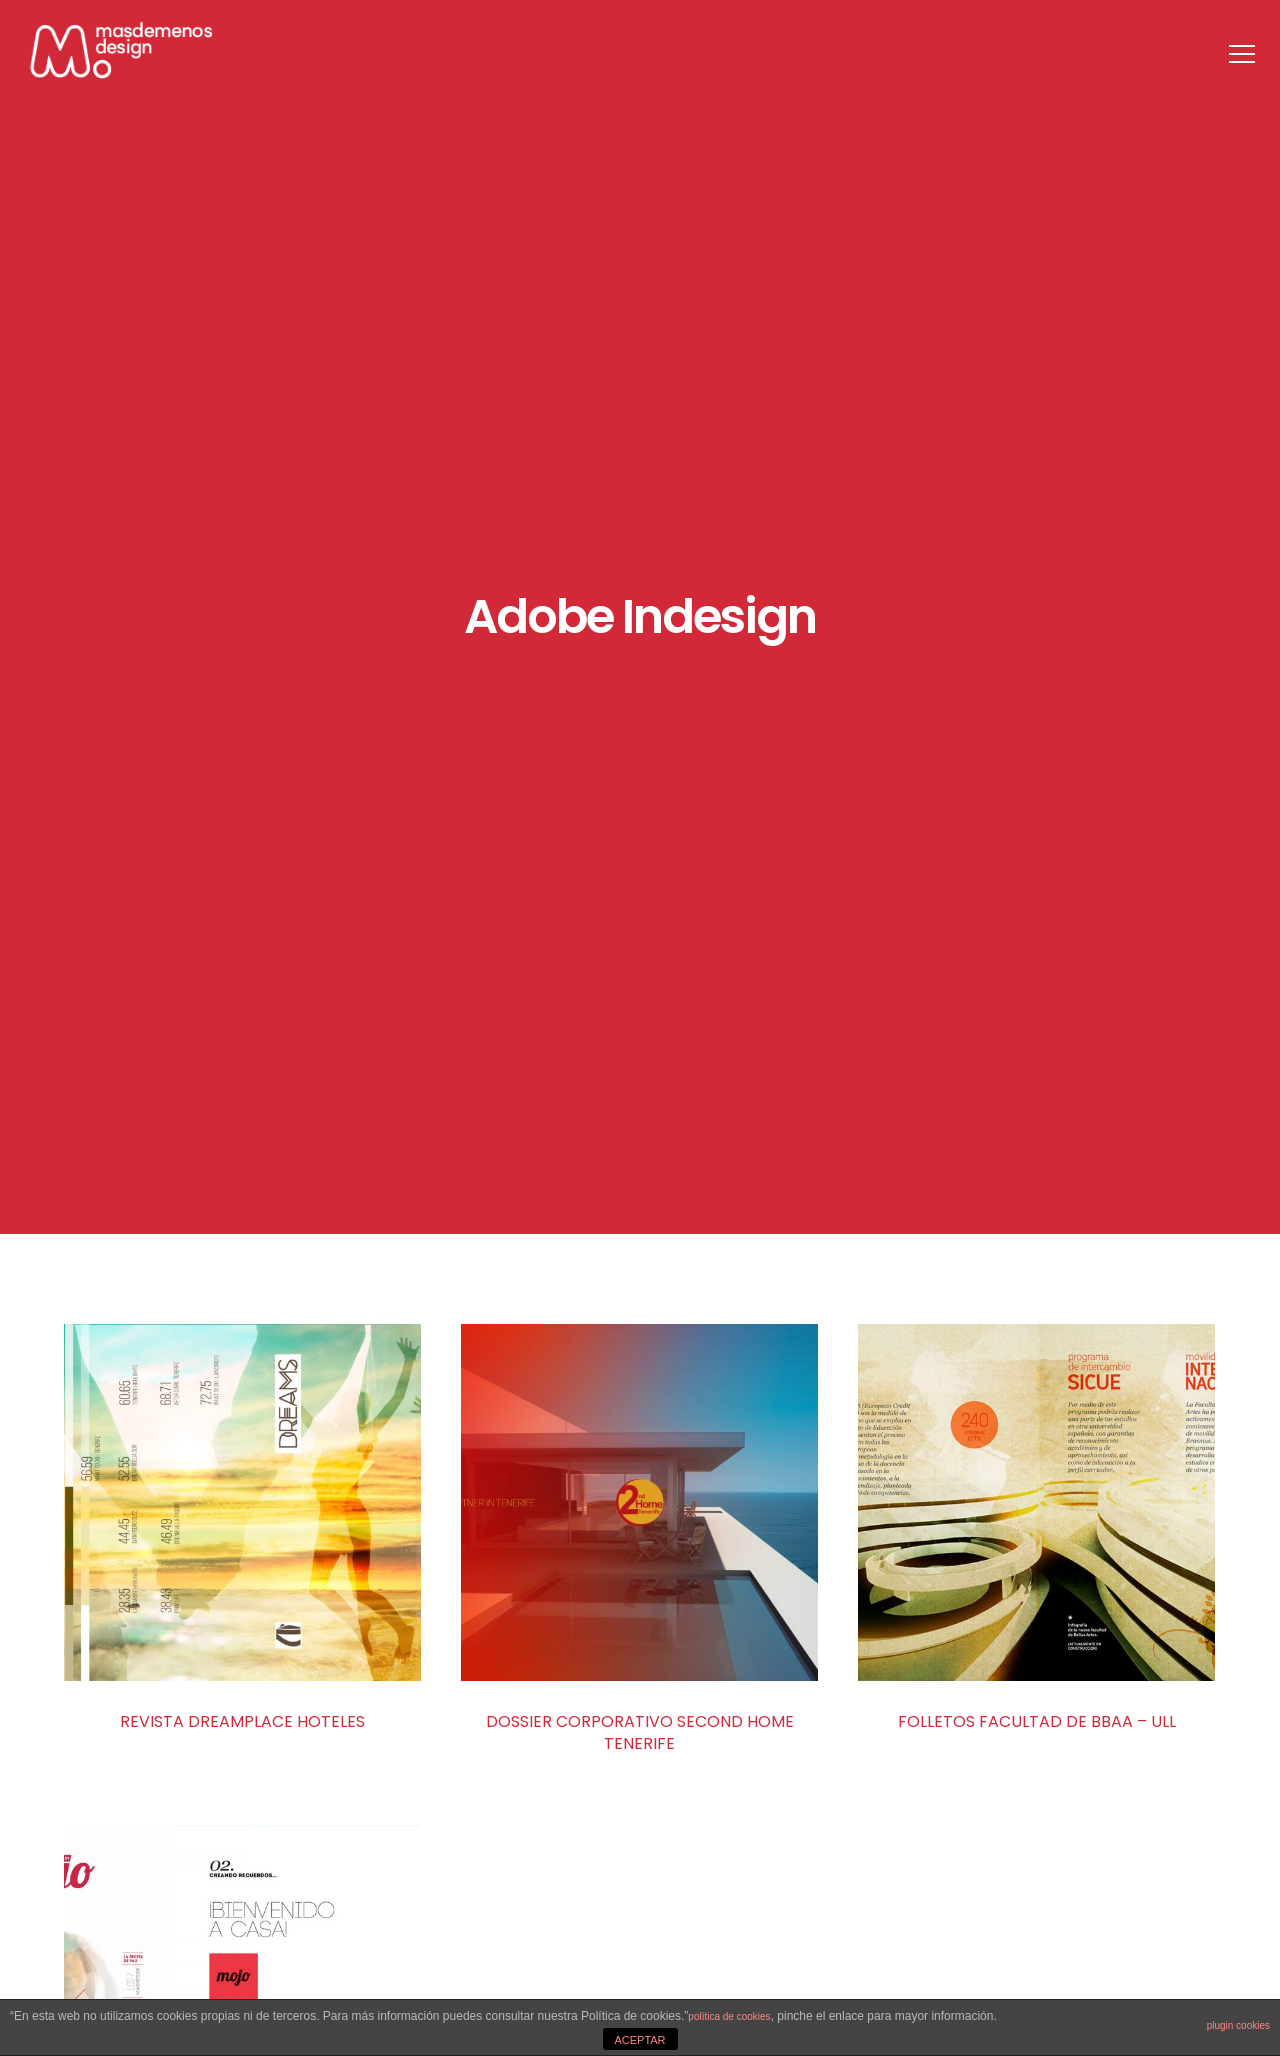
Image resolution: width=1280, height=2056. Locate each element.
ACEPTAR (639, 2040)
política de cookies (729, 2016)
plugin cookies (1238, 2025)
